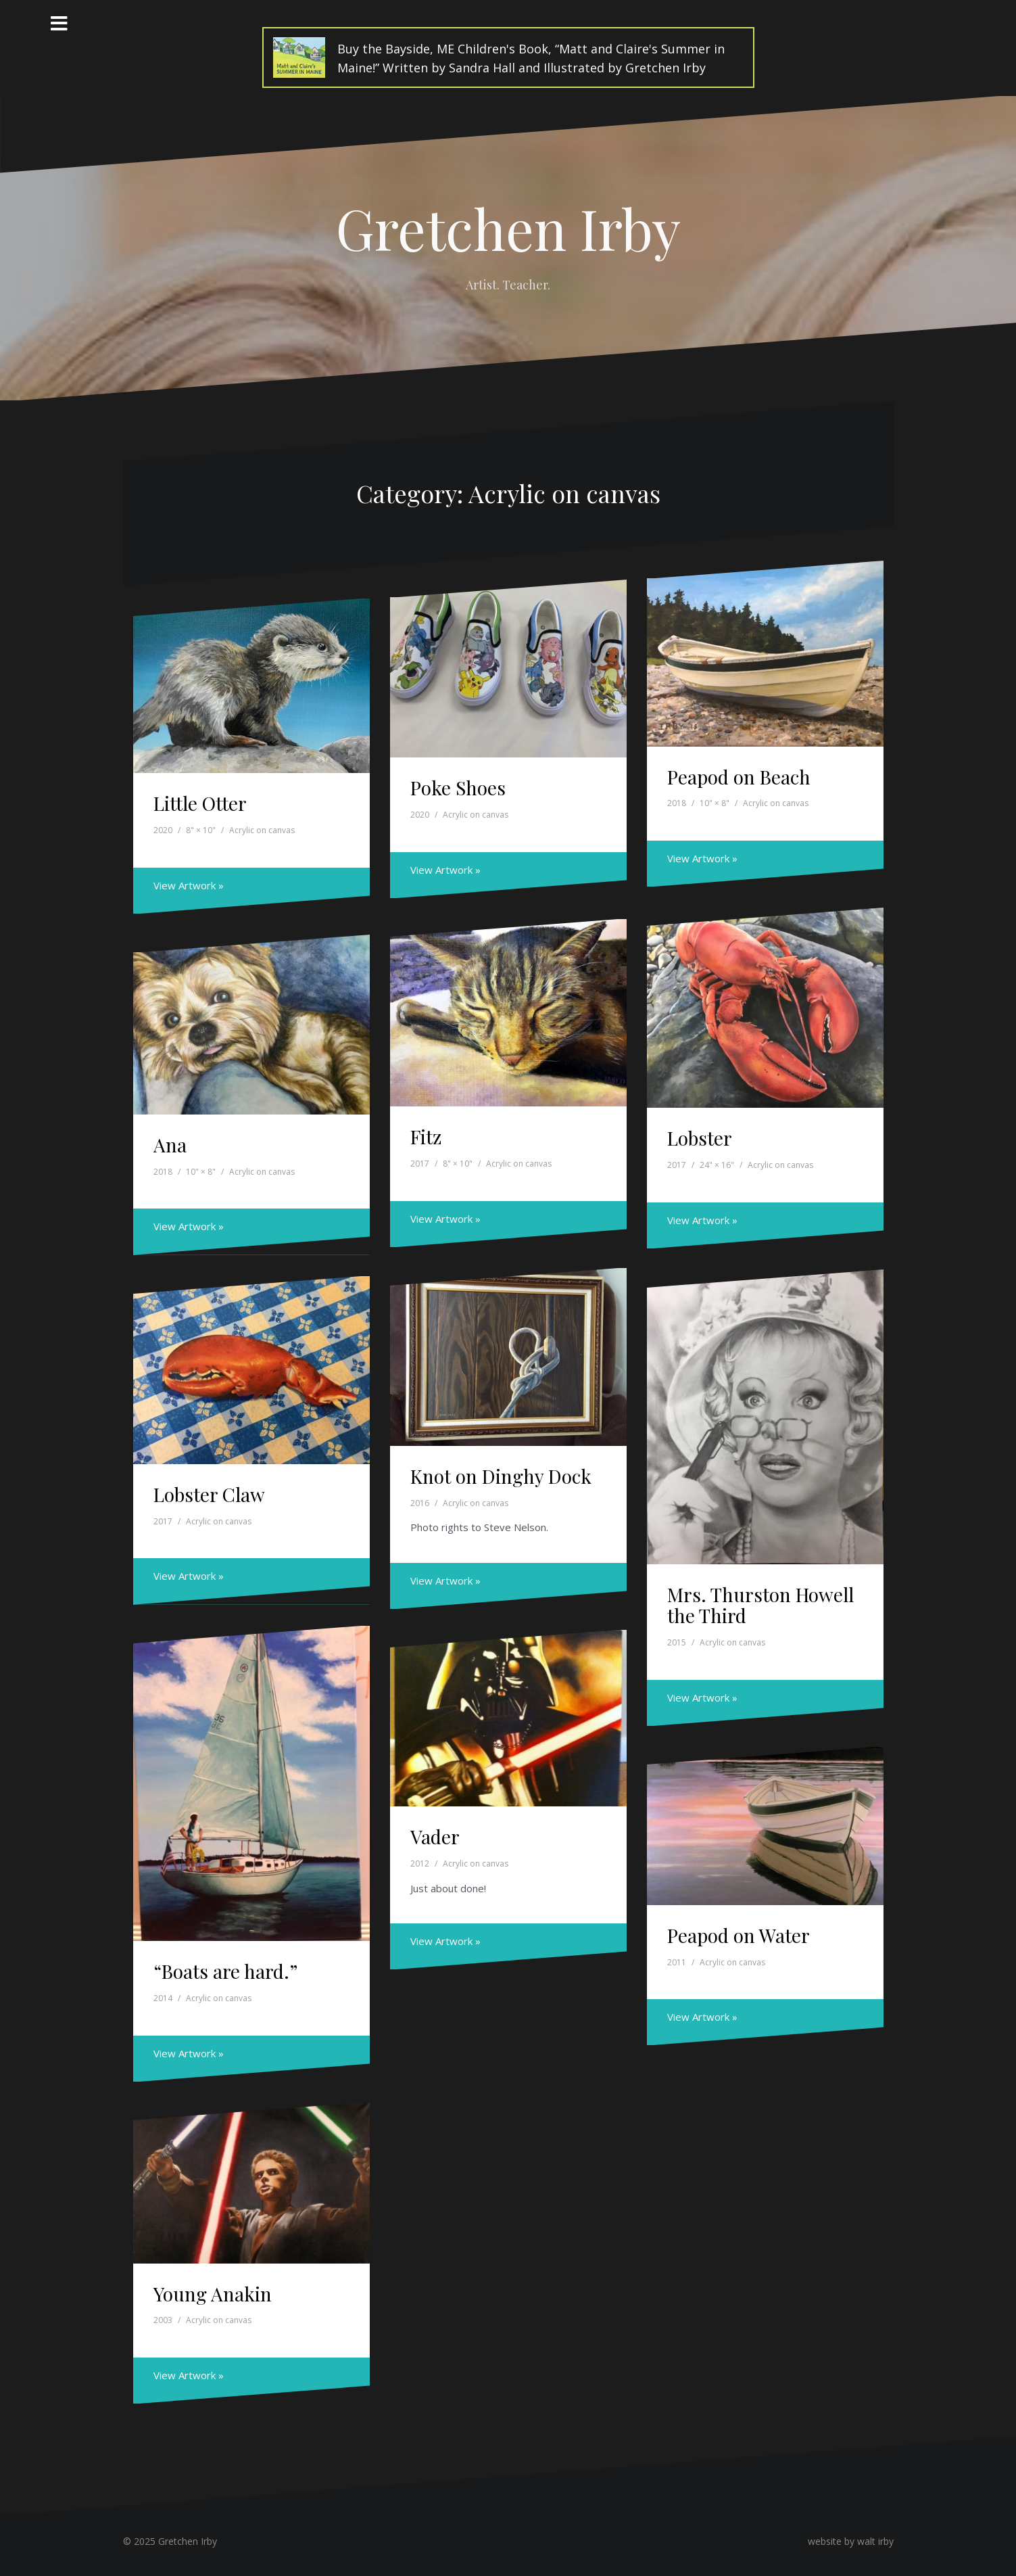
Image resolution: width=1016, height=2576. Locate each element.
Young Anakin (212, 2293)
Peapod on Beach (739, 776)
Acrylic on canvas (262, 830)
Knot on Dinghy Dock (500, 1476)
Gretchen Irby (508, 228)
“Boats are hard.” (225, 1971)
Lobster (699, 1137)
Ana (170, 1144)
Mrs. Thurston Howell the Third (760, 1605)
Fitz (425, 1136)
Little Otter (200, 803)
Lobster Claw (209, 1494)
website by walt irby (851, 2541)
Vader (435, 1836)
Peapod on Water (738, 1935)
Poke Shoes (458, 787)
